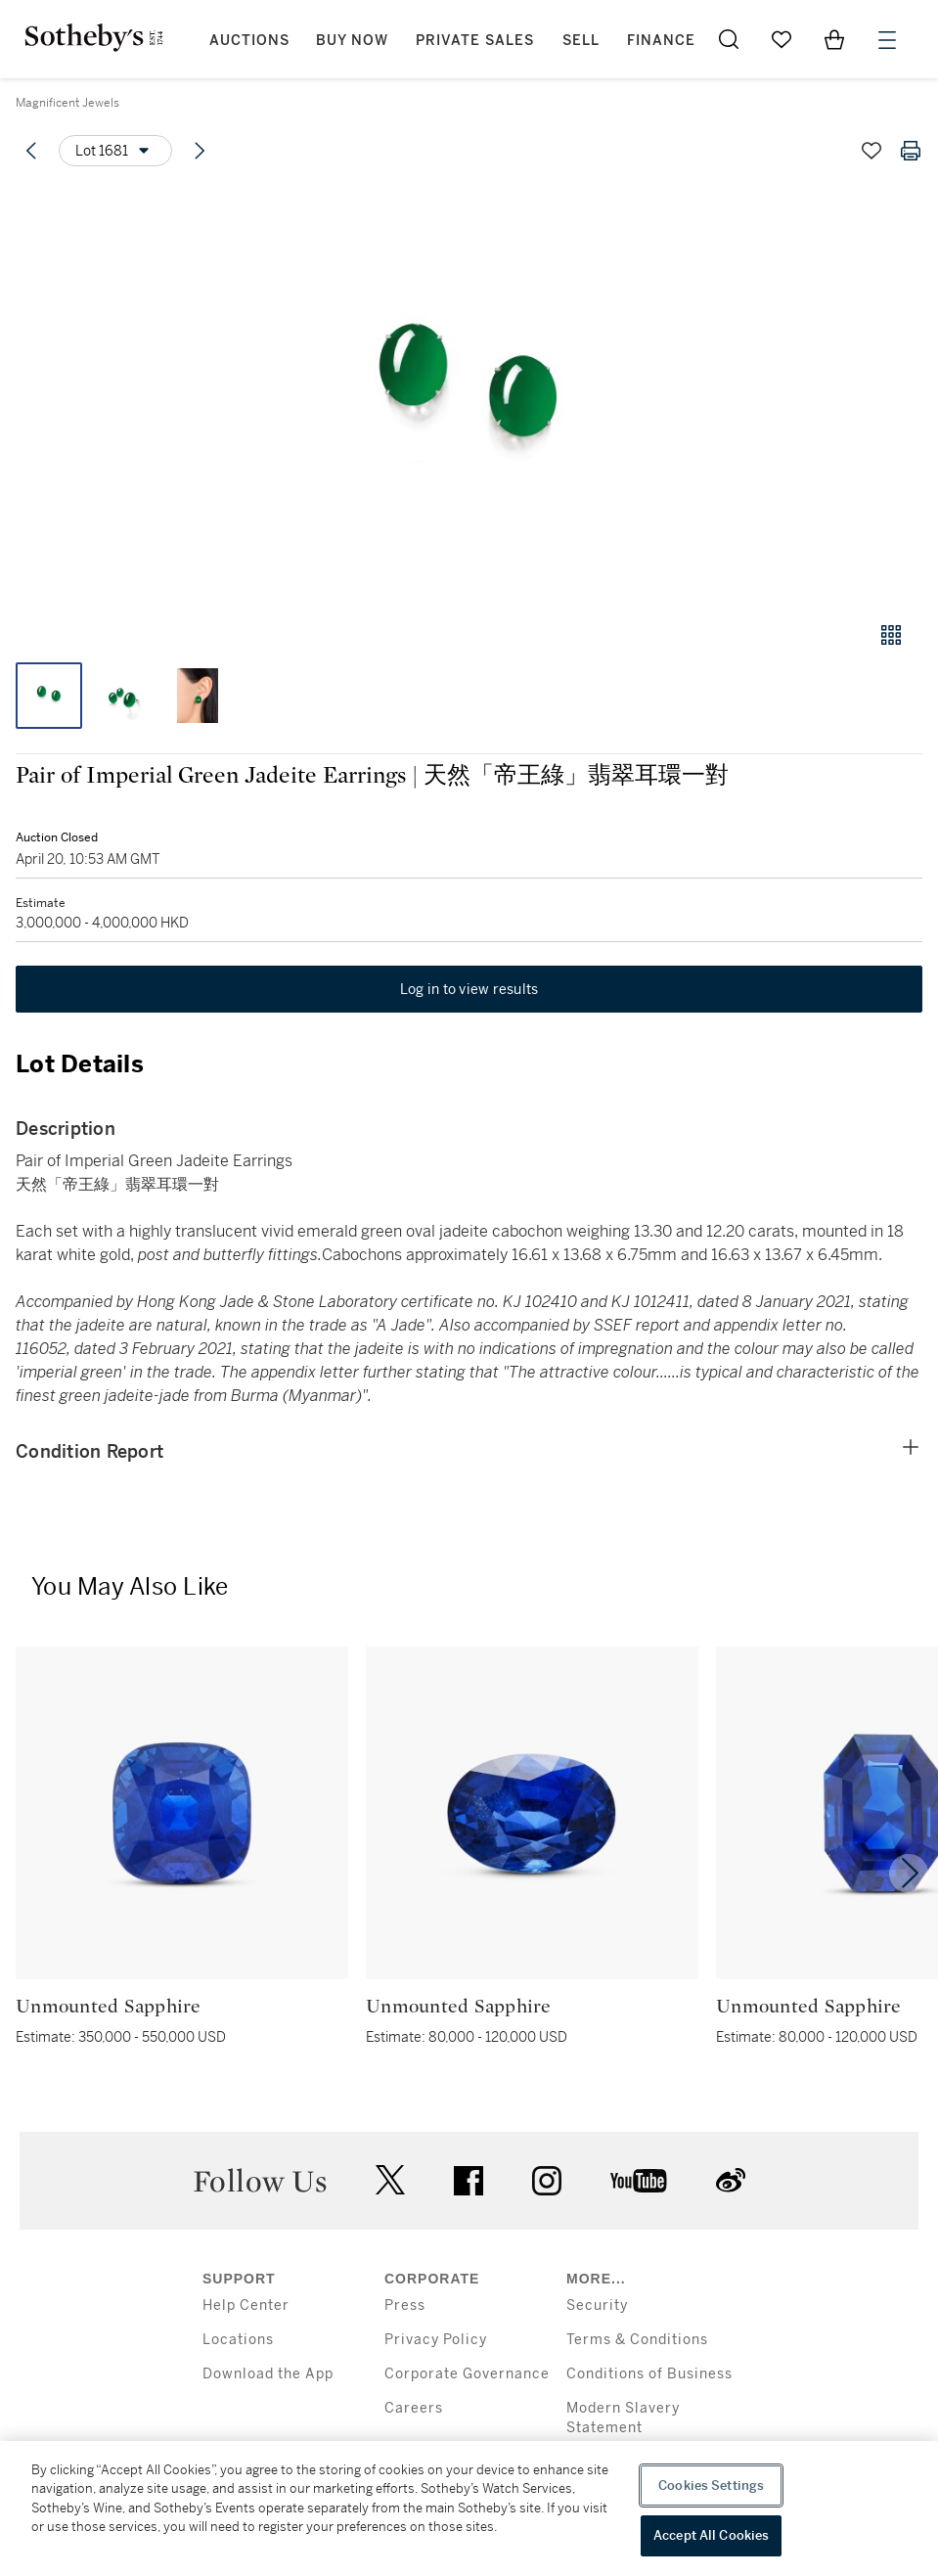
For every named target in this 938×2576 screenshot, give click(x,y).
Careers (413, 2408)
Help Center (246, 2305)
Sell (581, 40)
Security (597, 2305)
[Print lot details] (910, 150)
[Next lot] (199, 150)
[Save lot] (871, 150)
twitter (390, 2180)
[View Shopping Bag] (834, 39)
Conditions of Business (649, 2374)
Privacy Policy (435, 2339)
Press (404, 2305)
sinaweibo (730, 2180)
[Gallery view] (891, 635)
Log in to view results (469, 989)
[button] (469, 395)
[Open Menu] (887, 40)
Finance (661, 40)
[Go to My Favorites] (781, 39)
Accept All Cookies (711, 2535)
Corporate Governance (467, 2374)
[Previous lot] (31, 150)
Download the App (268, 2374)
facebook (468, 2180)
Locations (238, 2339)
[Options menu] (115, 150)
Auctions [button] (249, 40)
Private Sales (475, 40)
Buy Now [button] (352, 40)
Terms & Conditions (637, 2339)
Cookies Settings (711, 2485)
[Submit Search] (728, 39)
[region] (469, 2508)
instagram (546, 2180)
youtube (638, 2180)
